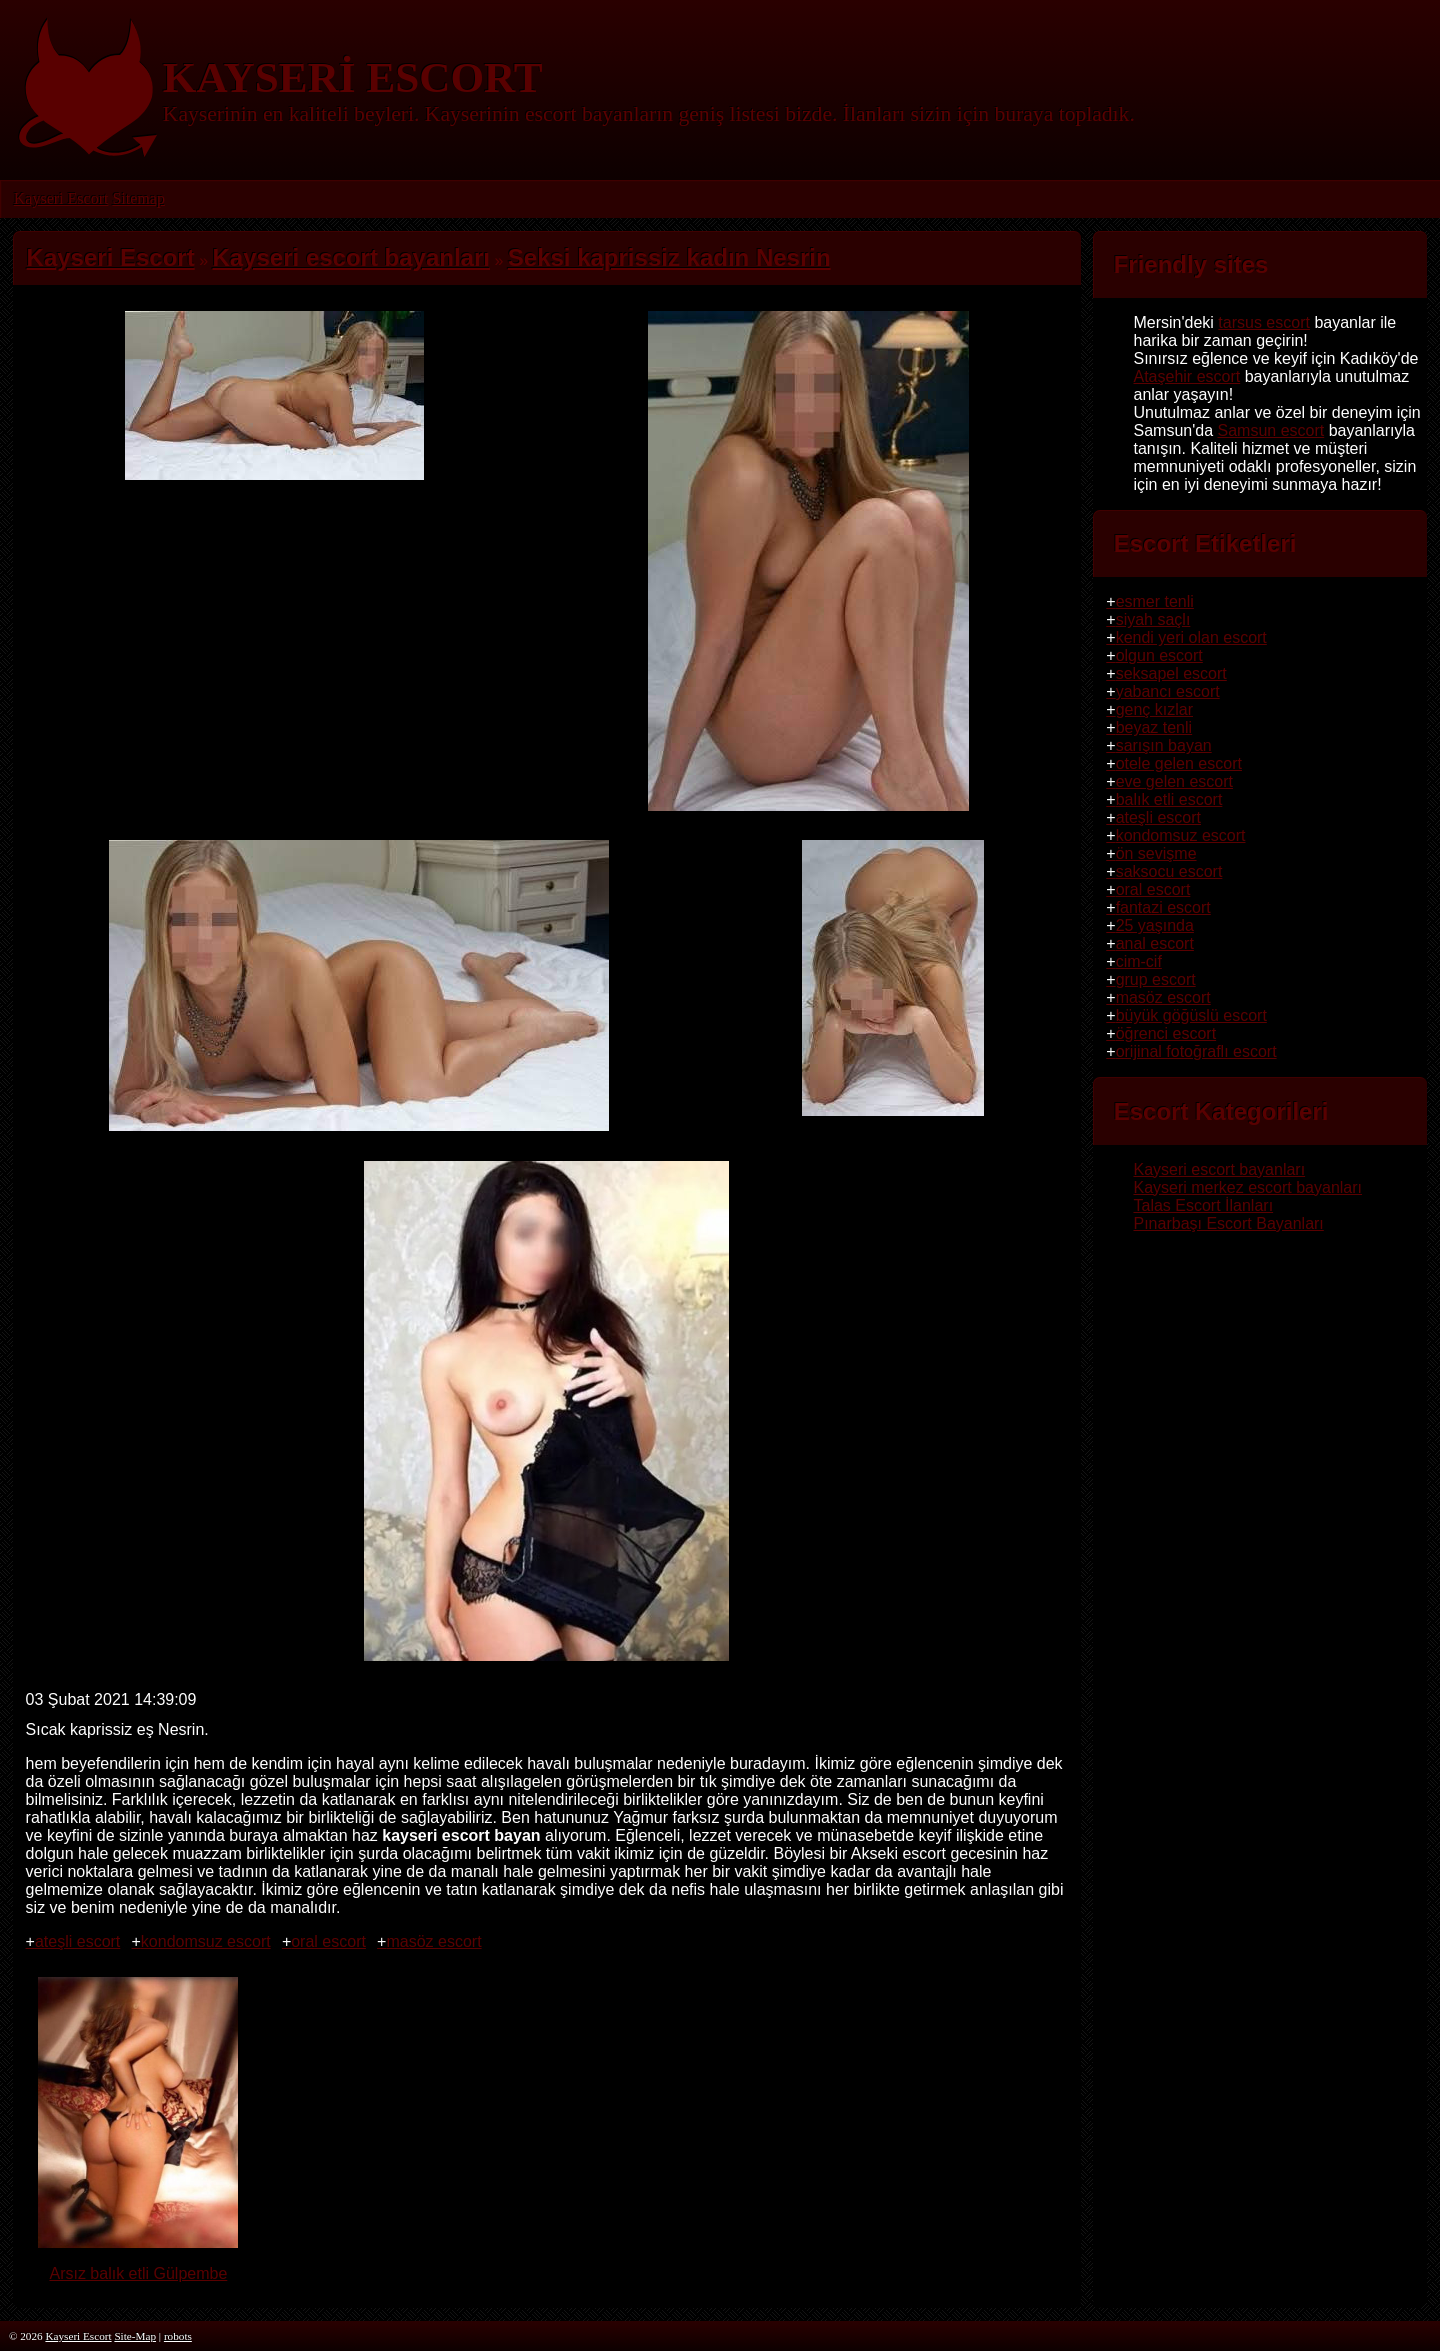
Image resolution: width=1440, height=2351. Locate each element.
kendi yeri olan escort (1191, 637)
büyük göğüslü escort (1191, 1015)
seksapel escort (1171, 673)
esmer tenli (1155, 601)
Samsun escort (1270, 430)
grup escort (1156, 979)
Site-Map (135, 2336)
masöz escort (433, 1941)
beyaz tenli (1154, 727)
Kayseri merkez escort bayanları (1247, 1187)
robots (178, 2336)
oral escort (328, 1941)
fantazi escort (1163, 907)
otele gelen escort (1179, 763)
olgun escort (1159, 655)
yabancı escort (1168, 691)
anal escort (1155, 943)
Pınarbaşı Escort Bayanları (1228, 1223)
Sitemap (138, 198)
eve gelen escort (1174, 781)
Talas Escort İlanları (1203, 1205)
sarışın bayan (1164, 745)
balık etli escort (1169, 799)
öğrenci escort (1166, 1033)
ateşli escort (77, 1941)
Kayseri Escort (61, 198)
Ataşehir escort (1186, 376)
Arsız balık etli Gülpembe (138, 2264)
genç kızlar (1154, 709)
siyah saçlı (1153, 619)
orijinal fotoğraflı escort (1196, 1051)
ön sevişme (1156, 853)
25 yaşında (1155, 925)
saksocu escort (1169, 871)
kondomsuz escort (206, 1941)
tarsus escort (1264, 322)
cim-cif (1139, 961)
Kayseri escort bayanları (1219, 1169)
